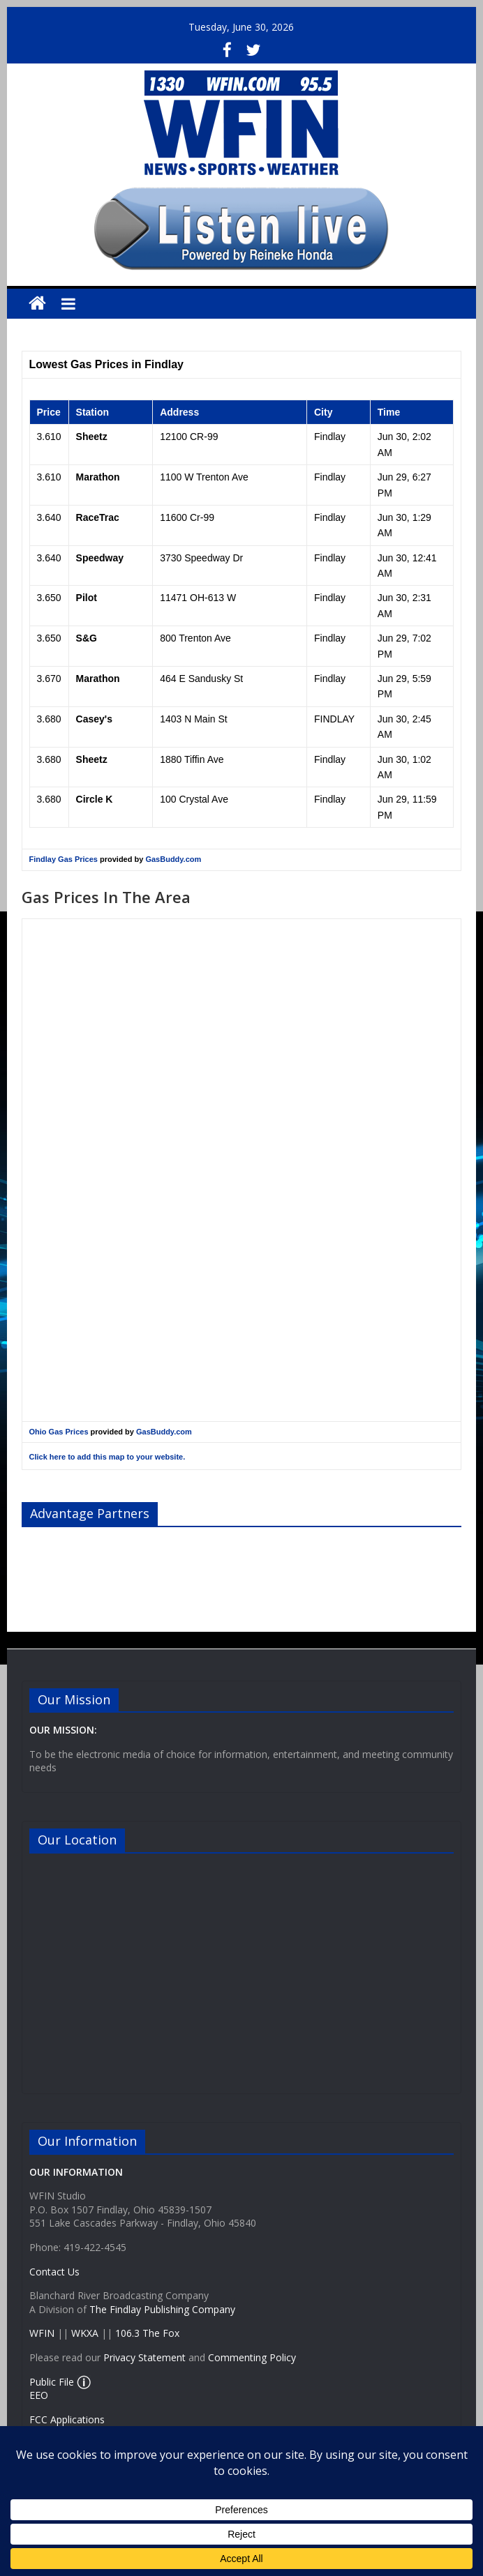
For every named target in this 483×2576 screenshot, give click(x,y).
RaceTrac (97, 517)
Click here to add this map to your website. (107, 1457)
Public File (51, 2381)
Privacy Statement (144, 2357)
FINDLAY (334, 719)
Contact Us (54, 2271)
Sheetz (91, 436)
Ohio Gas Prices (59, 1431)
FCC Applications (67, 2419)
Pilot (86, 597)
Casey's (94, 719)
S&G (86, 638)
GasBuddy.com (173, 859)
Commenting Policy (252, 2357)
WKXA (84, 2333)
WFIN (41, 2333)
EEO (38, 2395)
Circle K (94, 799)
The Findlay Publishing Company (162, 2309)
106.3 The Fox (147, 2333)
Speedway (100, 557)
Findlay (329, 436)
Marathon (98, 477)
